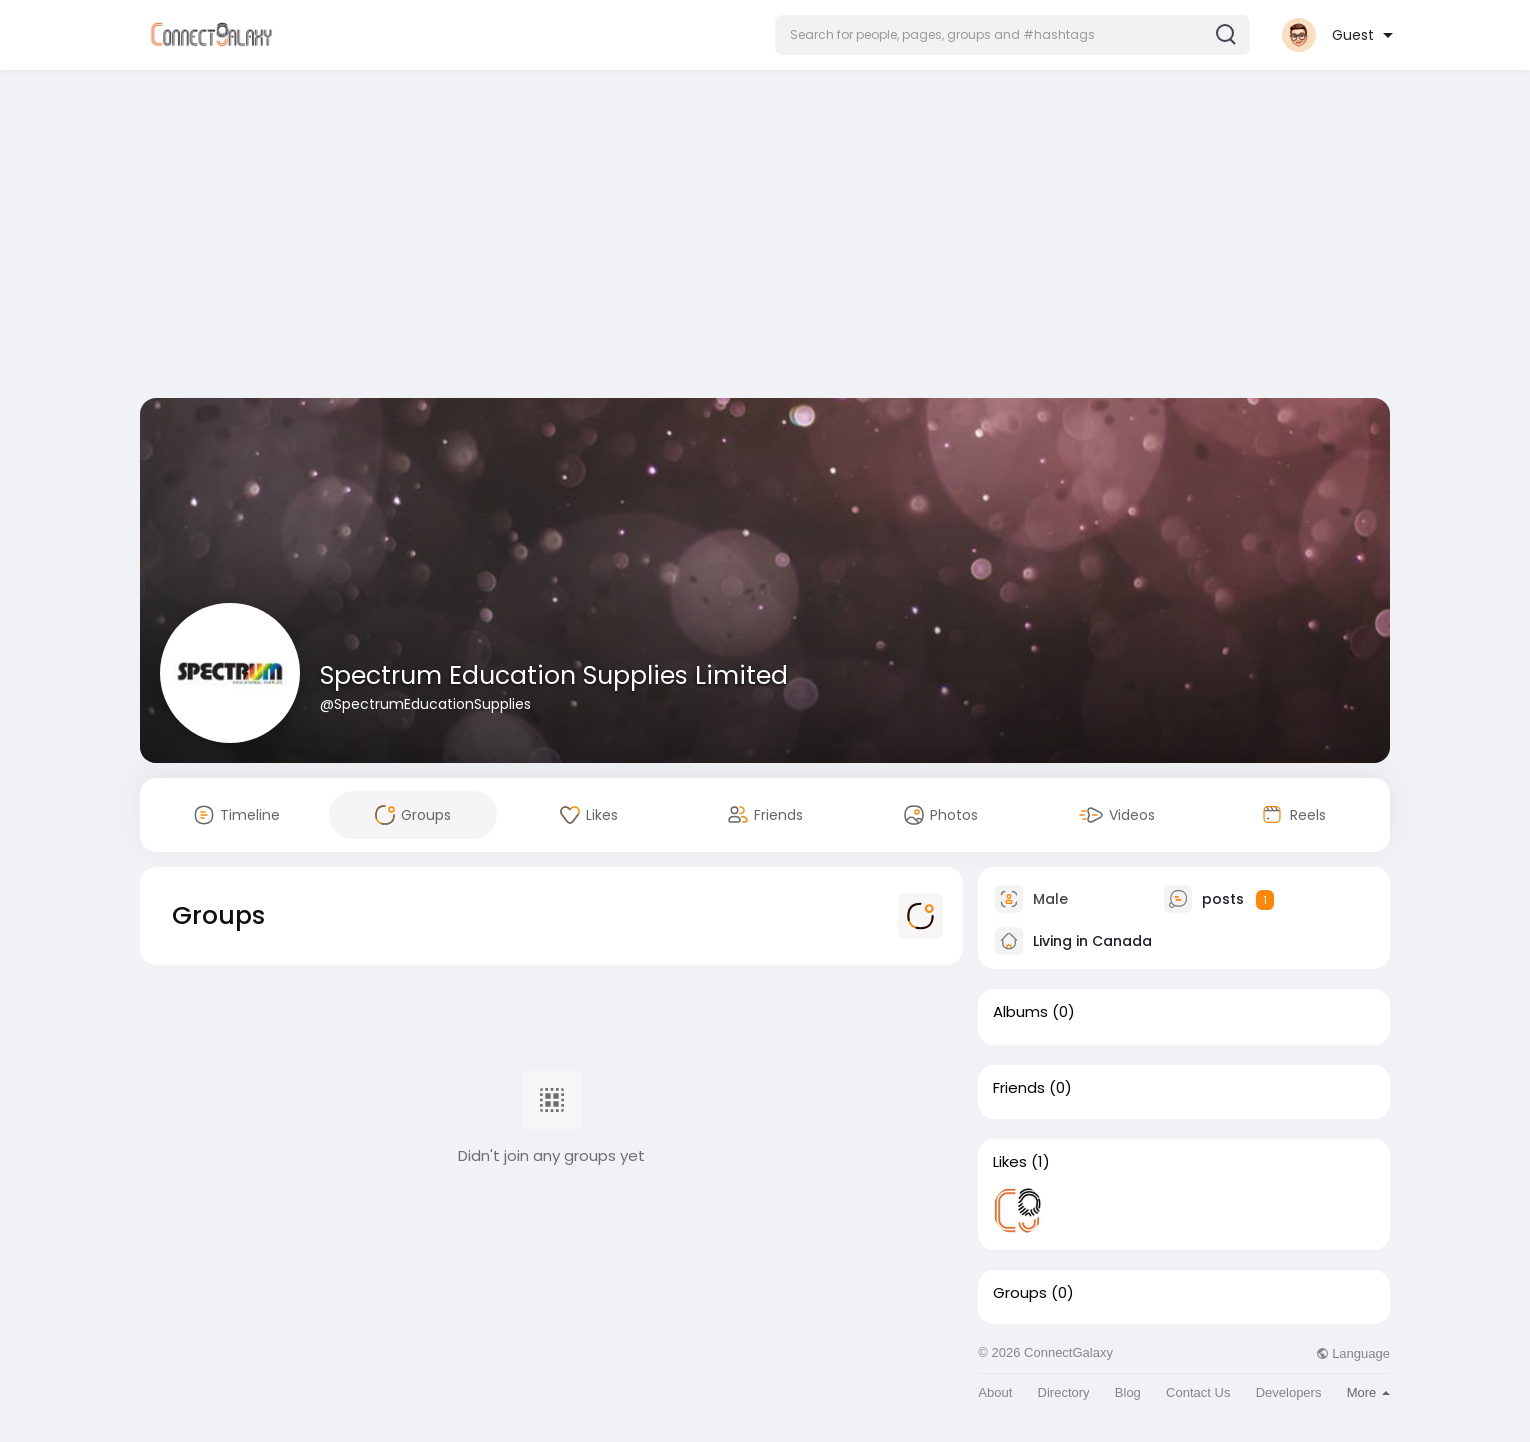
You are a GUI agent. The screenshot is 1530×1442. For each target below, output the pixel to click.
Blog (1128, 1392)
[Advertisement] (765, 238)
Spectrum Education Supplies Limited (554, 675)
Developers (1289, 1392)
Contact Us (1198, 1392)
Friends (1019, 1088)
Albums (1020, 1012)
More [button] (1368, 1392)
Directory (1064, 1392)
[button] (1012, 35)
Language (1353, 1353)
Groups (1020, 1293)
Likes (1010, 1162)
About (995, 1392)
